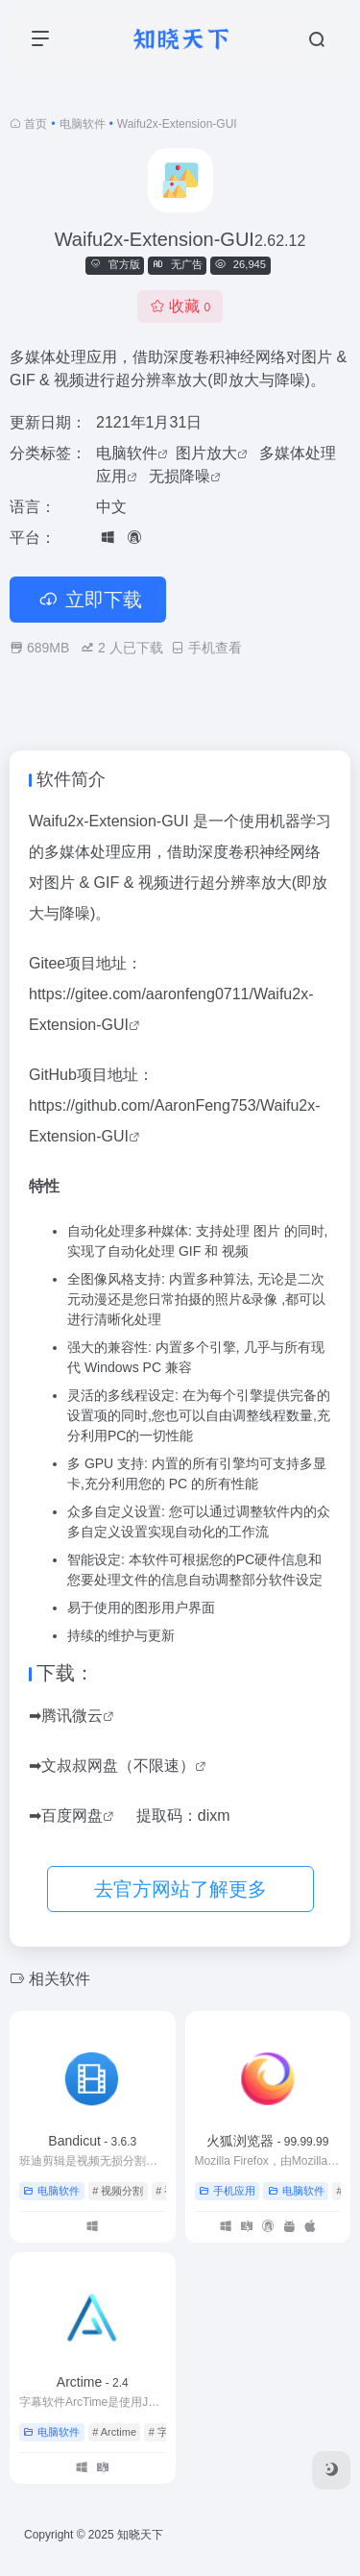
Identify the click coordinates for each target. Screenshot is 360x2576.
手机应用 (227, 2190)
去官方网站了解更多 (180, 1889)
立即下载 (88, 599)
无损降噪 (179, 476)
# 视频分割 (117, 2190)
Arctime (93, 2382)
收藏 (180, 306)
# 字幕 (164, 2432)
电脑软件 (83, 124)
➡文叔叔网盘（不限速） (112, 1765)
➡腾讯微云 (66, 1715)
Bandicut (92, 2140)
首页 (35, 124)
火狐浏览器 (267, 2140)
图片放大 (206, 453)
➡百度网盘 (66, 1815)
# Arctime (114, 2432)
